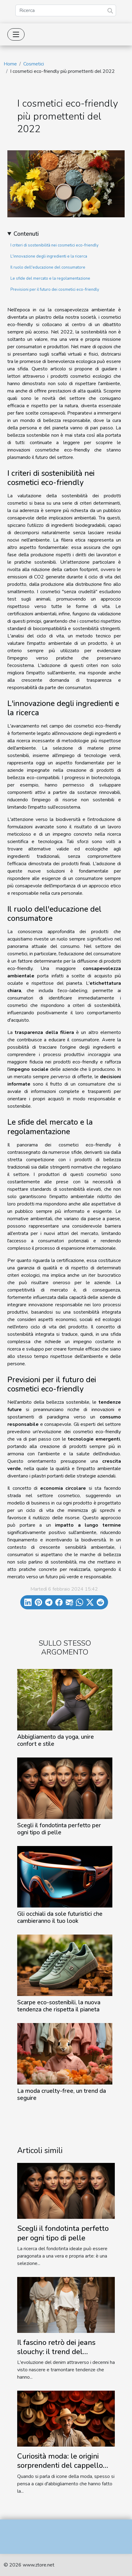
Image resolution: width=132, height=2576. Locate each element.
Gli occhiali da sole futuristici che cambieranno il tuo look (60, 1917)
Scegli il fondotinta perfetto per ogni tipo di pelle (59, 1828)
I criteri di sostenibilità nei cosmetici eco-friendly (54, 245)
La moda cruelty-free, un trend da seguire (61, 2094)
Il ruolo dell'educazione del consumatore (47, 267)
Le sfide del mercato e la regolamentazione (50, 278)
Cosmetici (33, 64)
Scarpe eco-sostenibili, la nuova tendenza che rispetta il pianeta (58, 2006)
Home (10, 64)
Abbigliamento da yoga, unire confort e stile (55, 1740)
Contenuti (26, 234)
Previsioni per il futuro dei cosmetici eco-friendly (54, 289)
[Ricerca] (65, 10)
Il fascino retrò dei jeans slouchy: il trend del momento (56, 2351)
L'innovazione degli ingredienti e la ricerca (48, 256)
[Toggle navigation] (16, 34)
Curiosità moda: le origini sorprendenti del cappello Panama (60, 2465)
